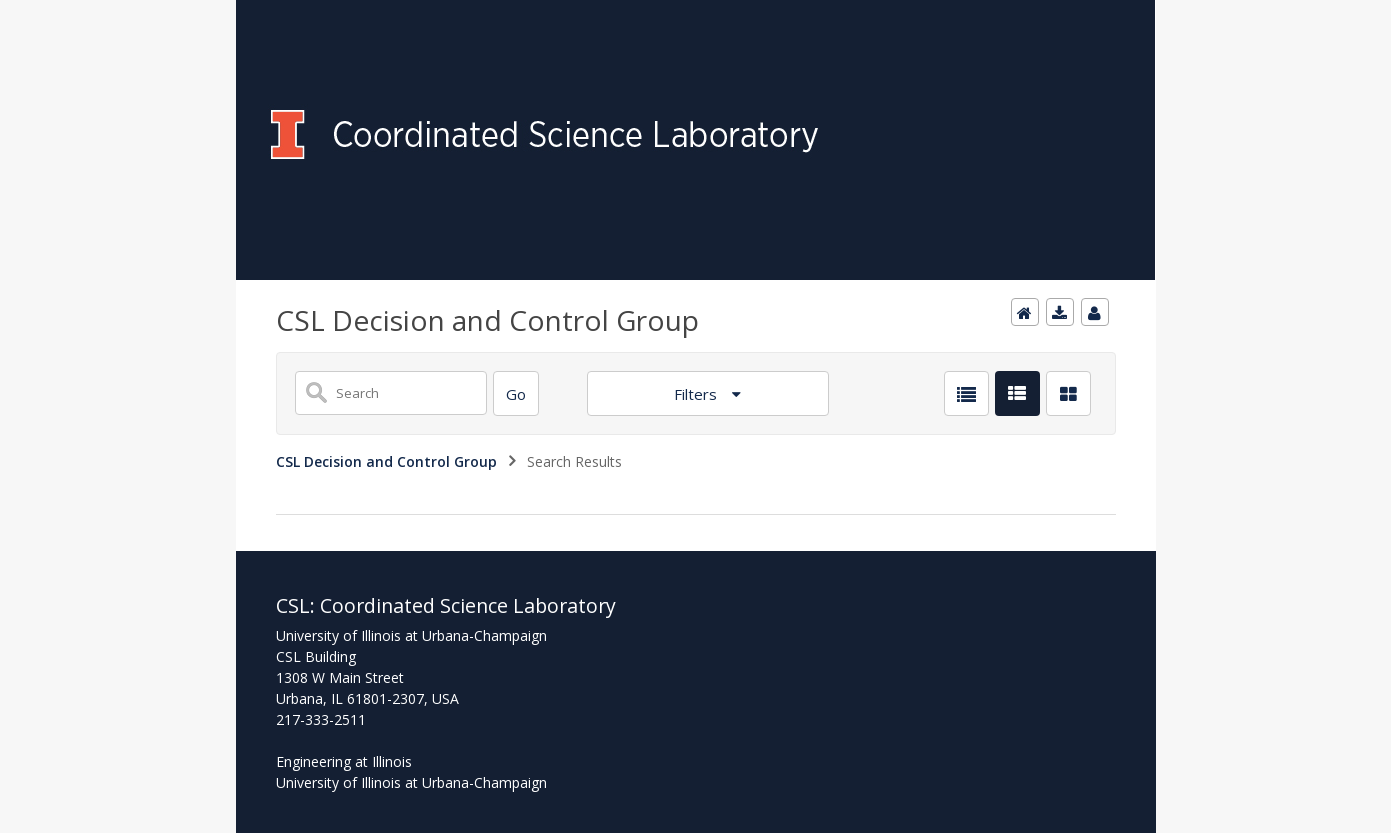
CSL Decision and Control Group (386, 461)
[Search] (516, 393)
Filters (697, 394)
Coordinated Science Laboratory (468, 605)
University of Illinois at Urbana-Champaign (411, 782)
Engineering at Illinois (344, 761)
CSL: (298, 605)
